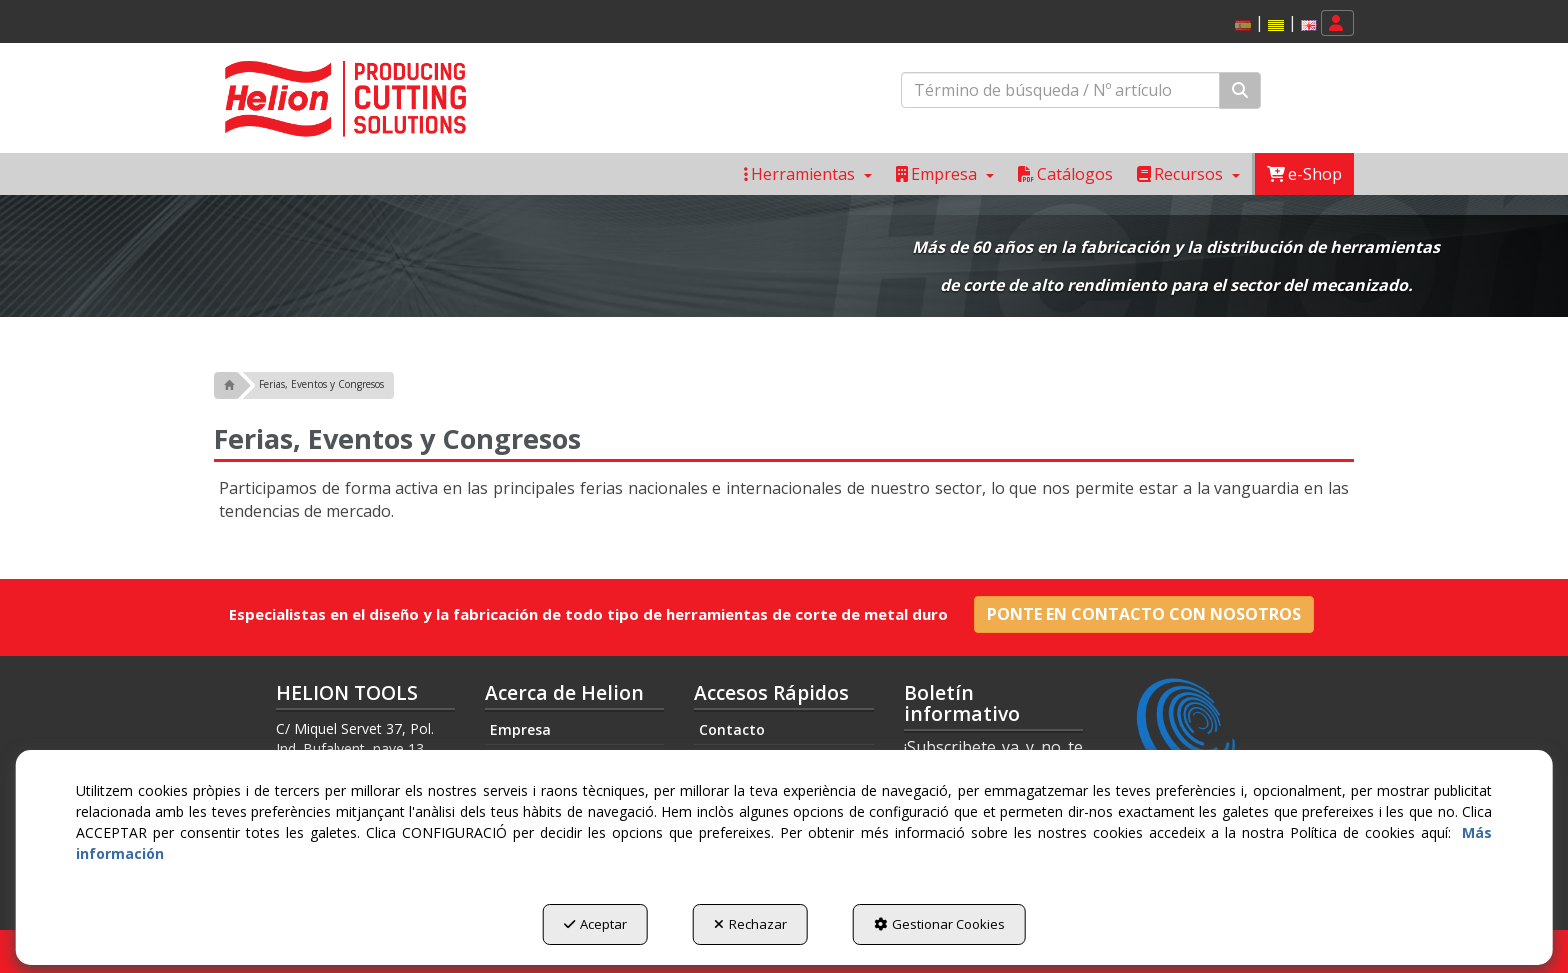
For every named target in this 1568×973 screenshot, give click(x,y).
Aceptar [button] (595, 924)
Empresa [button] (520, 729)
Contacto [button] (732, 729)
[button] (1276, 25)
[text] (1060, 90)
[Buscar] (1240, 90)
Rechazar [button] (750, 924)
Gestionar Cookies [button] (939, 924)
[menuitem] (1272, 23)
